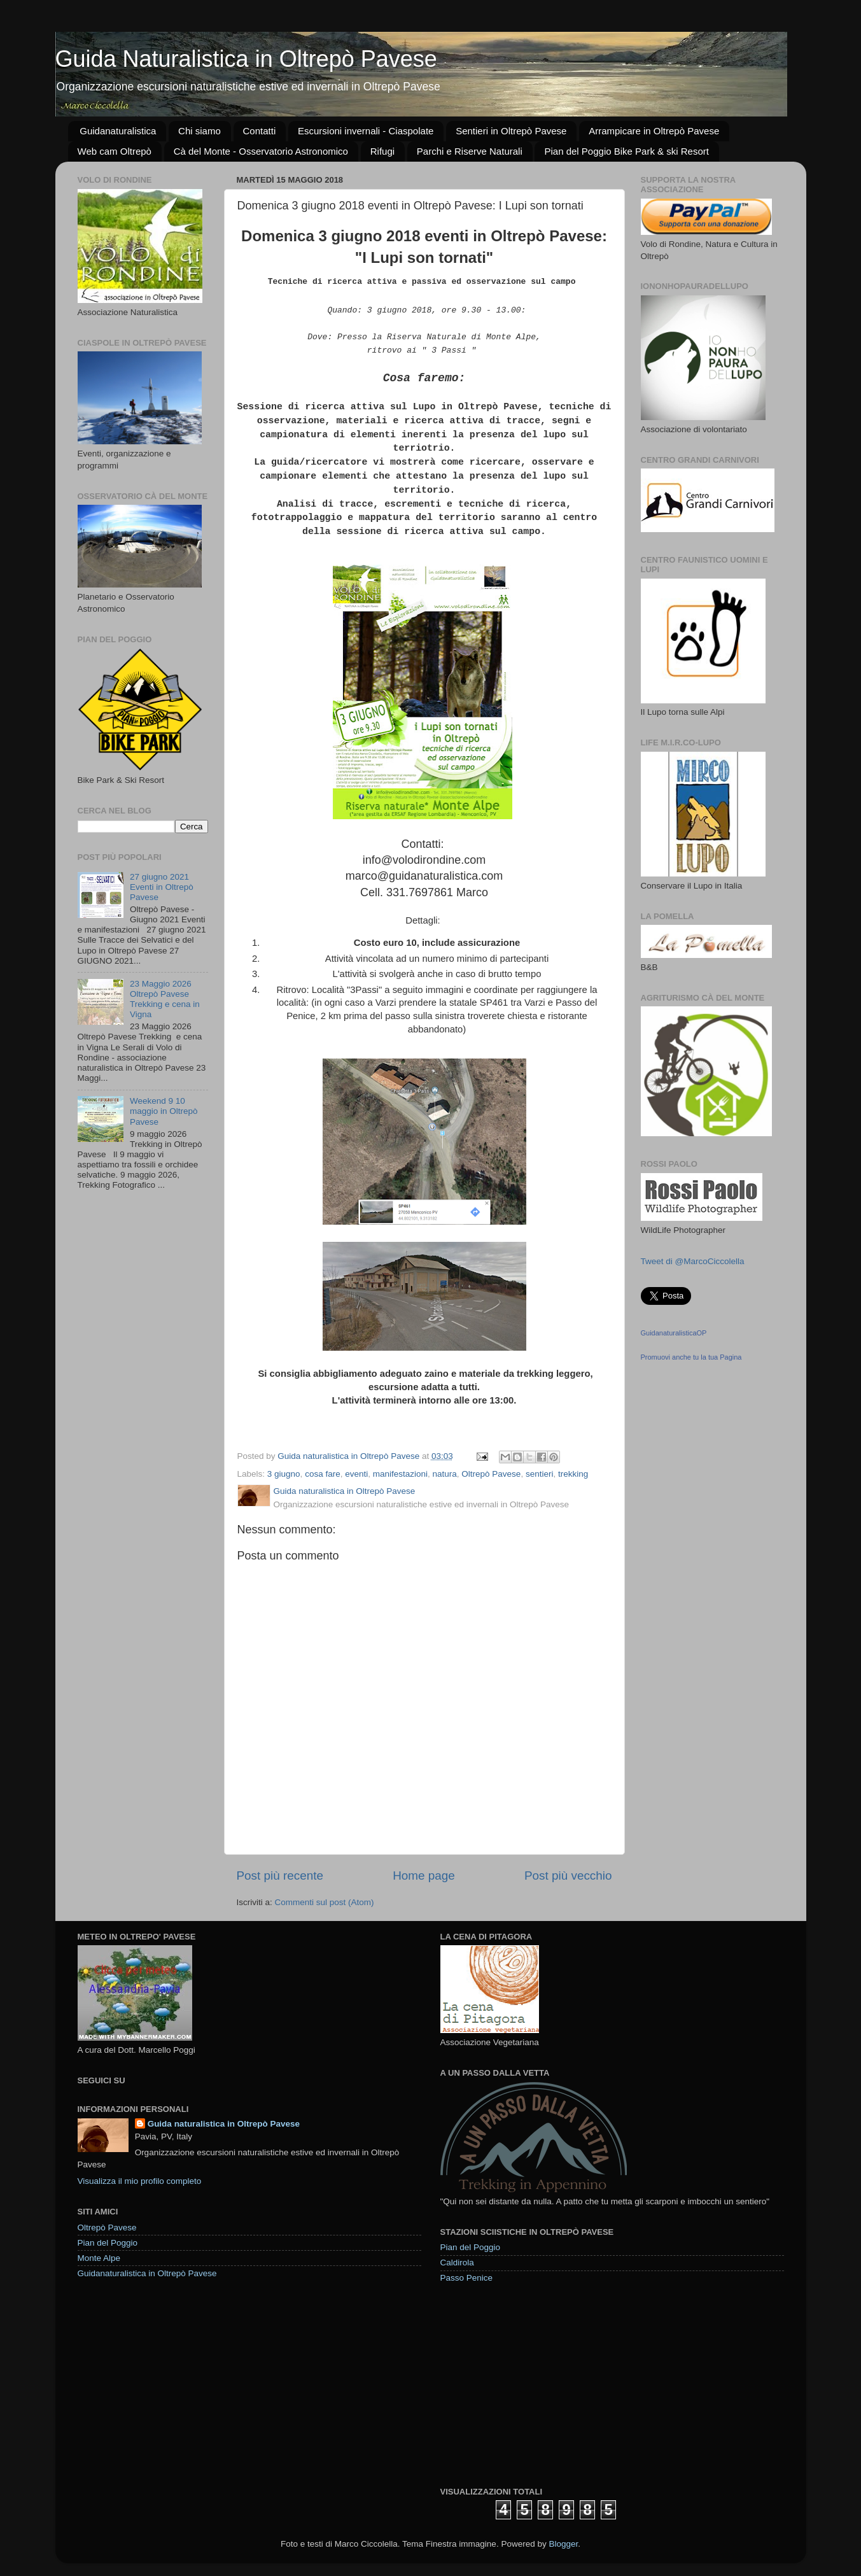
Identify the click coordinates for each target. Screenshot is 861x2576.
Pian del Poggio (108, 2243)
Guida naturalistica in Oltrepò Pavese (224, 2124)
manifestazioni (400, 1474)
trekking (573, 1474)
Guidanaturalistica (118, 130)
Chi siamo (199, 130)
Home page (424, 1875)
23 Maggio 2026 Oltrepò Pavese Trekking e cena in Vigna (165, 999)
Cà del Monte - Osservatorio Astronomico (261, 151)
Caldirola (457, 2262)
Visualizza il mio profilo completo (140, 2181)
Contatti (259, 130)
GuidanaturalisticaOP (674, 1333)
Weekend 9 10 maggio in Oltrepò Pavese (164, 1111)
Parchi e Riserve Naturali (469, 151)
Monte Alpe (99, 2258)
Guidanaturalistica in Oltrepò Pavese (147, 2273)
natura (445, 1474)
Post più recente (280, 1875)
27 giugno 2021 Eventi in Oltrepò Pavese (161, 887)
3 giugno (283, 1474)
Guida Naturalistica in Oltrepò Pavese (246, 59)
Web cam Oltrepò (114, 151)
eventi (356, 1474)
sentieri (540, 1474)
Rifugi (382, 151)
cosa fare (322, 1474)
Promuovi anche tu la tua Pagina (691, 1357)
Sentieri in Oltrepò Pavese (511, 130)
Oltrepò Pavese (491, 1474)
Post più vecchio (568, 1875)
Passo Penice (466, 2278)
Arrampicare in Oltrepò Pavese (654, 130)
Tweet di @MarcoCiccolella (693, 1261)
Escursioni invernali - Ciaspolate (365, 130)
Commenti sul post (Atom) (324, 1902)
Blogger (563, 2544)
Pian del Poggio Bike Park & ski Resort (626, 151)
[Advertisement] (535, 2384)
